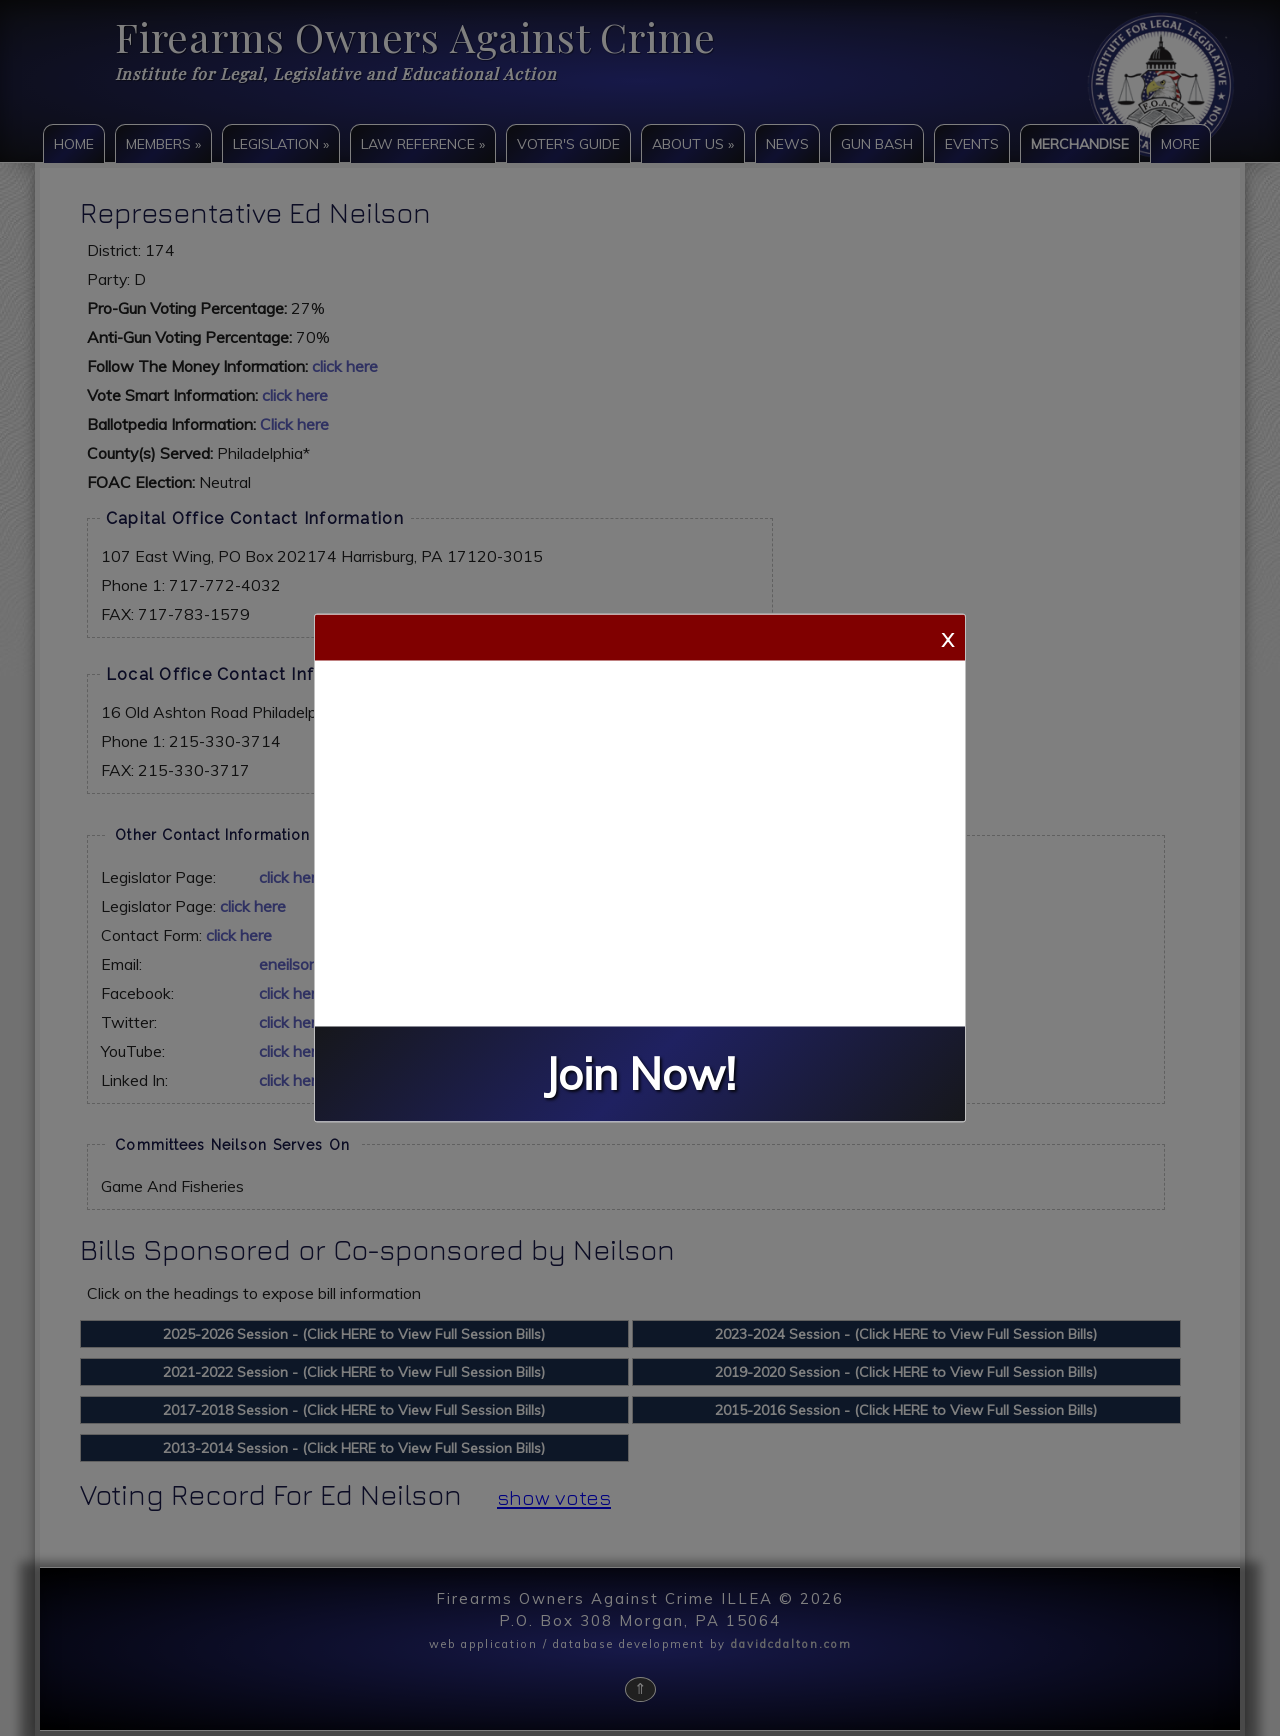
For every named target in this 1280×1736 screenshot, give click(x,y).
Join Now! (640, 1074)
